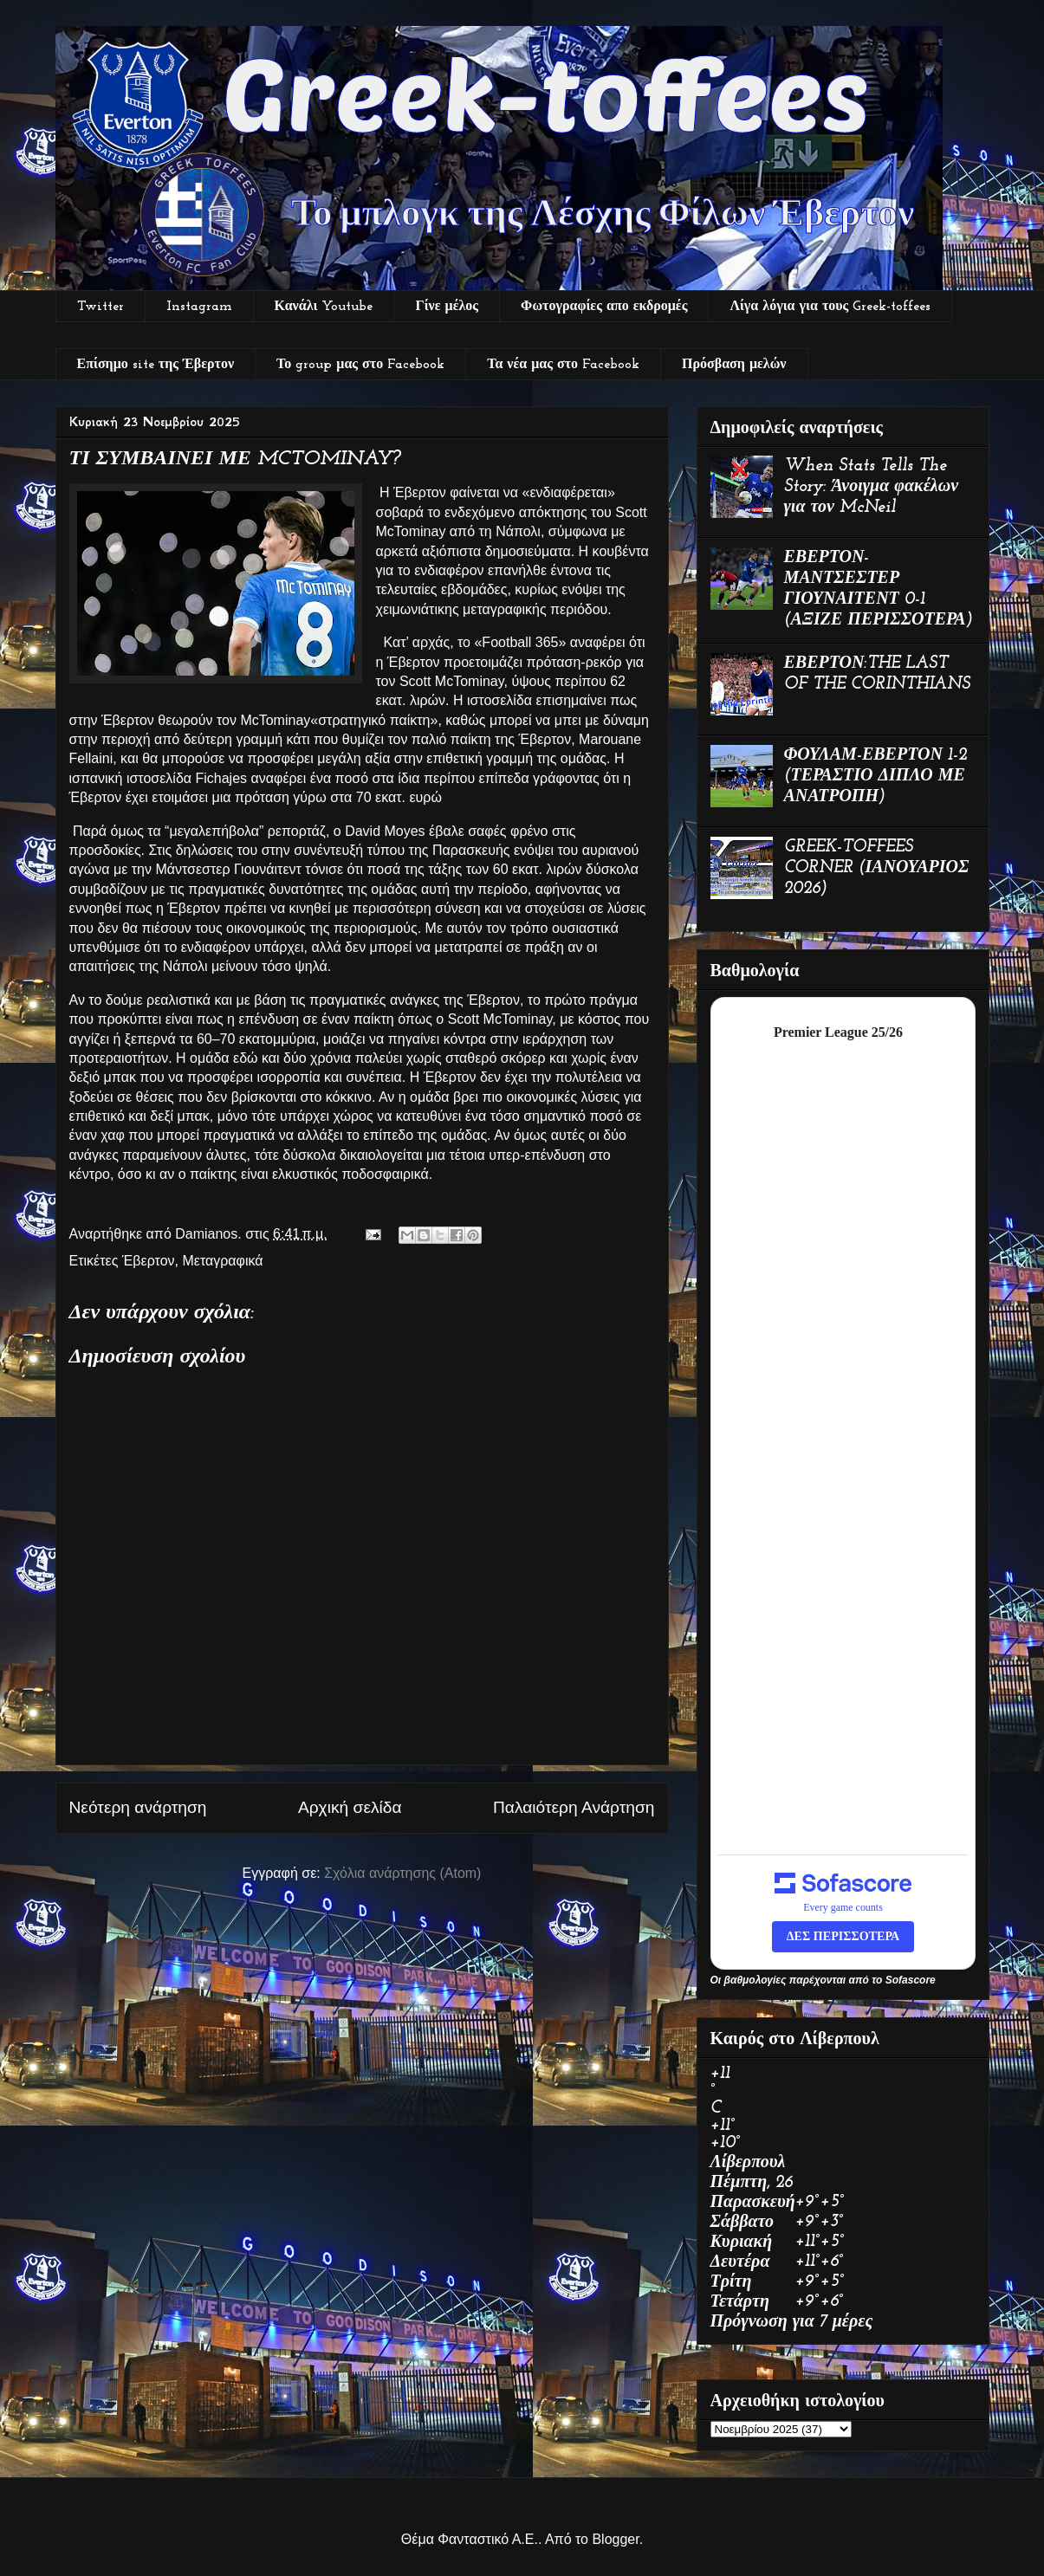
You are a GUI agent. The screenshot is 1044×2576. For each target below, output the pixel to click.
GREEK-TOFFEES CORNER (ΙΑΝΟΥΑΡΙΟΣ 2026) (876, 867)
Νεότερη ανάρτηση (138, 1807)
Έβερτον (148, 1260)
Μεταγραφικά (222, 1260)
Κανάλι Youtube (324, 307)
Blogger (615, 2539)
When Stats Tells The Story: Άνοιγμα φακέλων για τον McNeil (871, 486)
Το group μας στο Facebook (360, 365)
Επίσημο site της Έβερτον (156, 365)
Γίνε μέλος (446, 307)
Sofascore (910, 1980)
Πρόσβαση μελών (734, 365)
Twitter (100, 307)
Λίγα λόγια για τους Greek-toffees (830, 307)
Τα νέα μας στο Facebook (563, 365)
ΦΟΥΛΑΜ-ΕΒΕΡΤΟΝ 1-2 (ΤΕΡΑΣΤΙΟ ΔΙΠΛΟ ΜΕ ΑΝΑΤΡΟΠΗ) (875, 776)
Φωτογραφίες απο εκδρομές (604, 307)
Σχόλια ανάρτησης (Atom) (402, 1873)
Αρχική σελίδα (350, 1807)
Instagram (199, 307)
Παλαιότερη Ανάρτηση (574, 1807)
